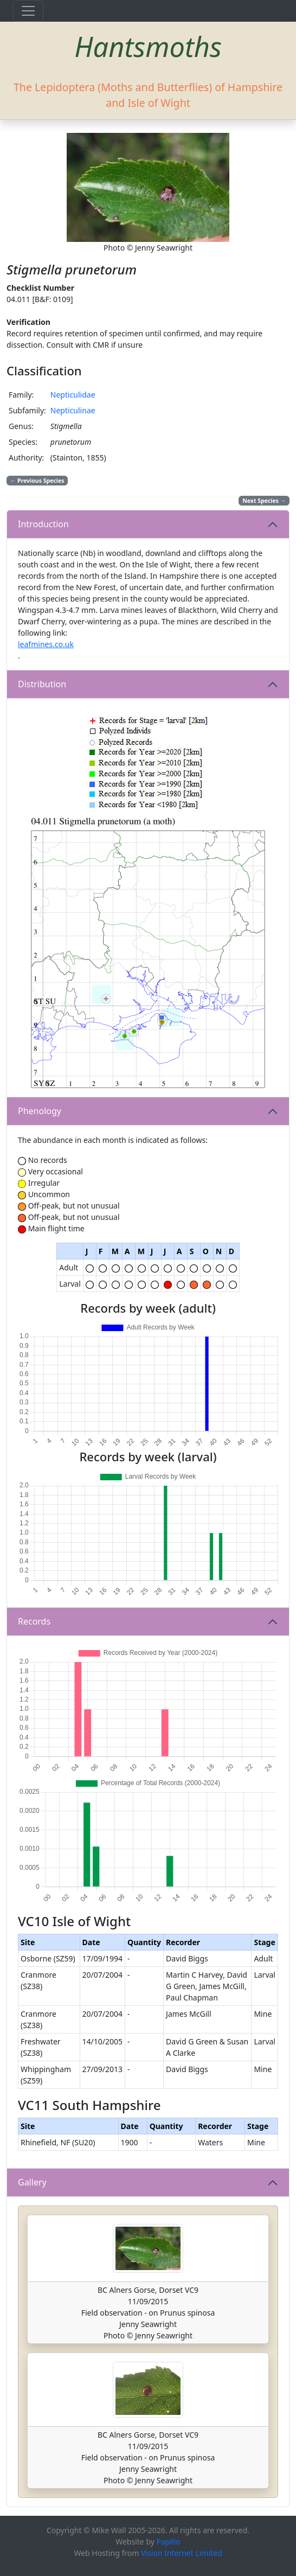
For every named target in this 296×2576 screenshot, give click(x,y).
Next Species (264, 500)
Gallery (32, 2182)
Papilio (169, 2541)
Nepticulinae (72, 410)
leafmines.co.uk (46, 644)
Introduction (43, 524)
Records (34, 1621)
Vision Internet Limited (181, 2553)
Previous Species (37, 480)
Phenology (39, 1111)
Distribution (42, 684)
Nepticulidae (72, 394)
